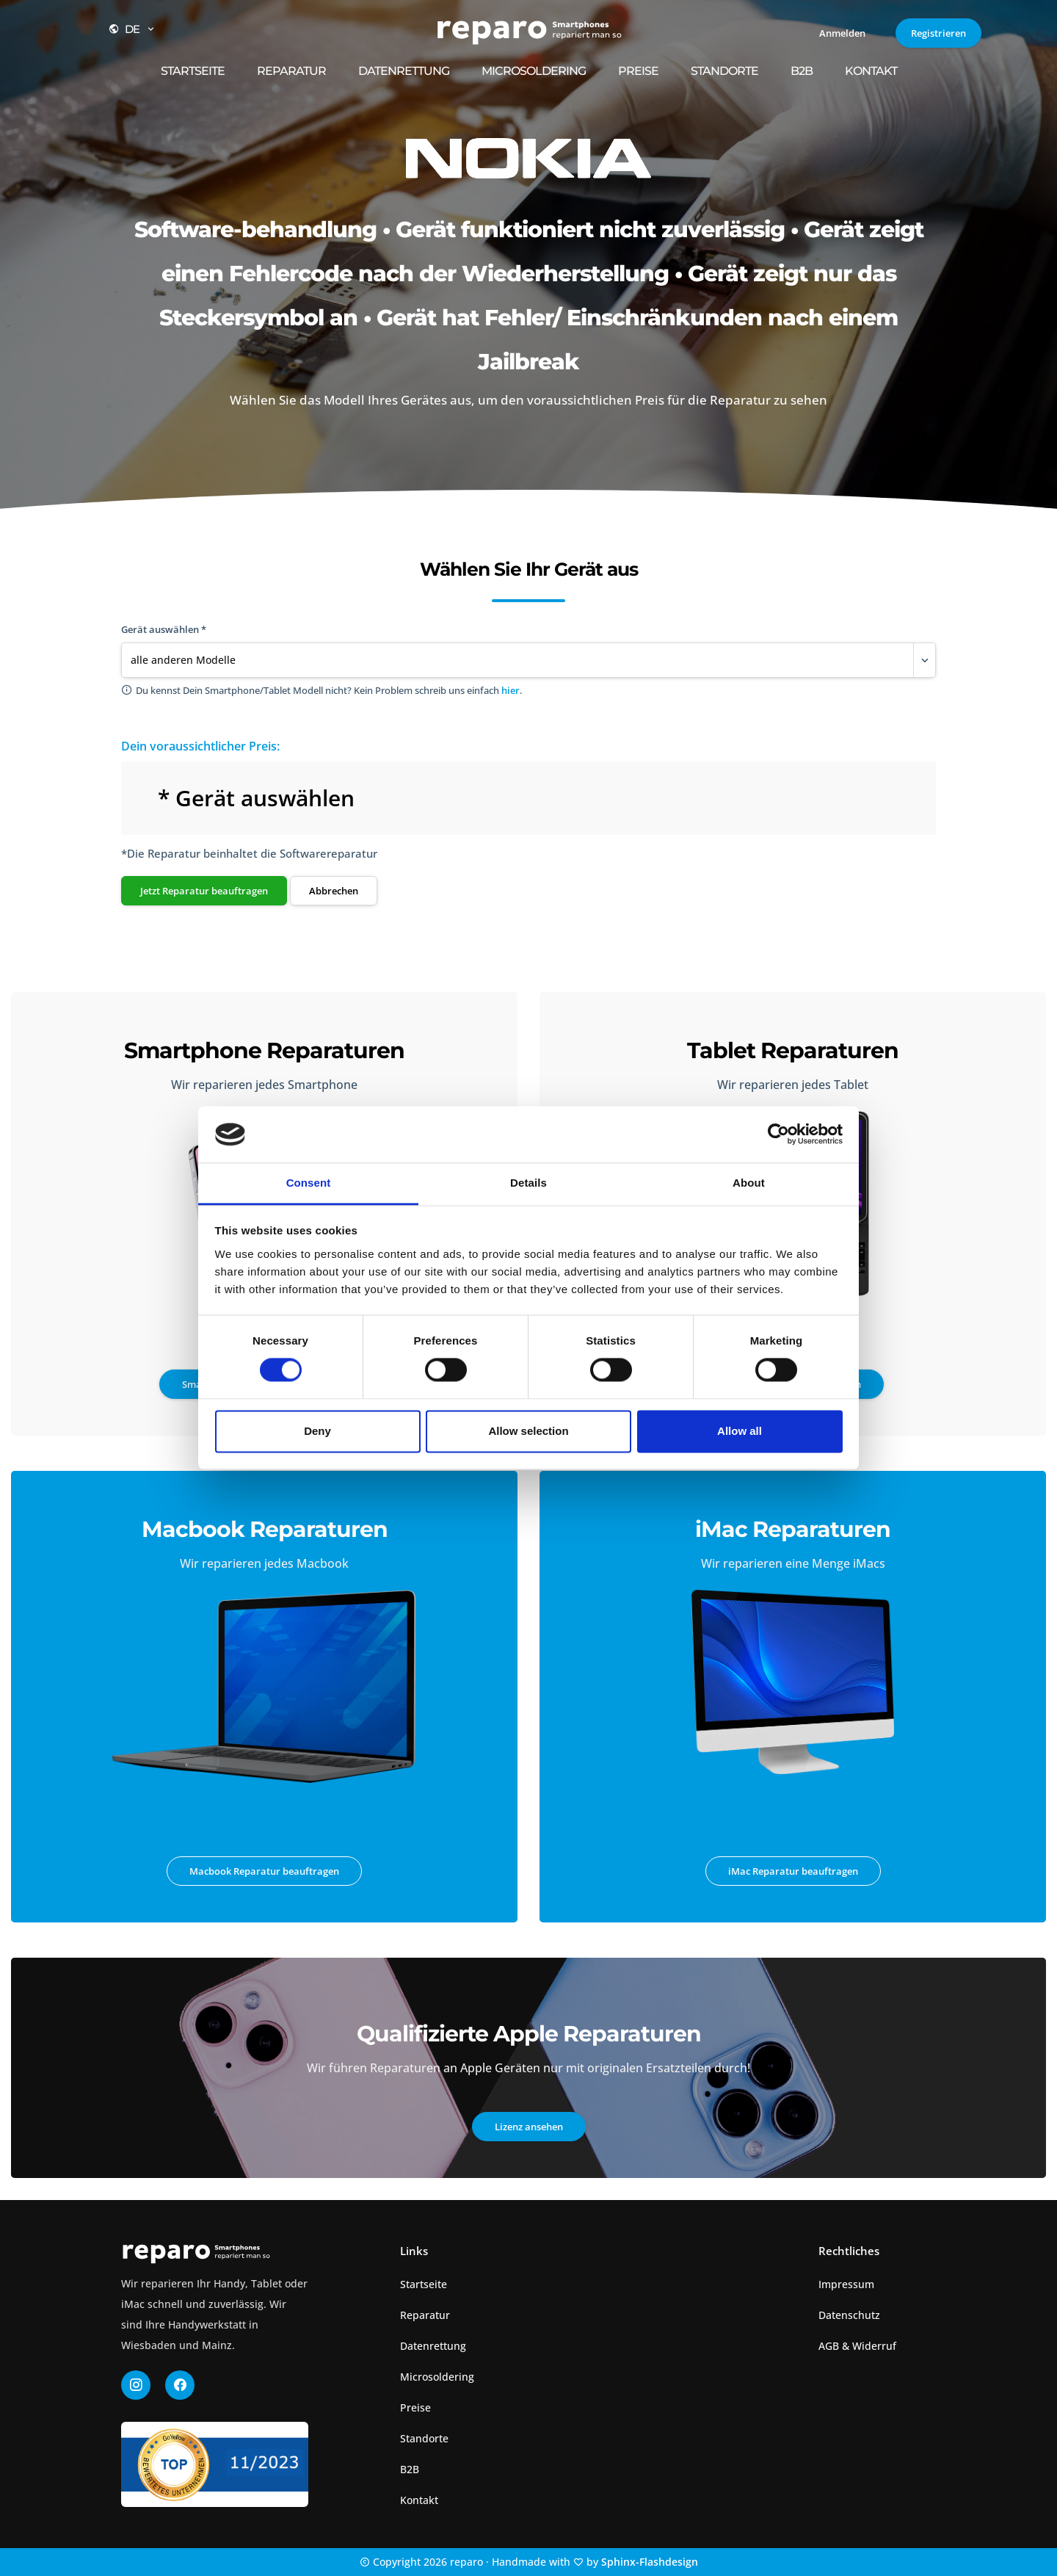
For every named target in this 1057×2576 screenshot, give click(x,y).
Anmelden (842, 33)
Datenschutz (849, 2315)
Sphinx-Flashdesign (649, 2562)
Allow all (739, 1431)
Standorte (724, 71)
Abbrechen (333, 890)
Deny (317, 1431)
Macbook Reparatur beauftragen (264, 1871)
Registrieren (938, 33)
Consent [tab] (308, 1182)
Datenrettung (403, 71)
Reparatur (291, 71)
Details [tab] (528, 1182)
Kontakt (871, 71)
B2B (802, 71)
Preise (638, 71)
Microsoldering (534, 71)
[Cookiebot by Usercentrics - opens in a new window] (778, 1135)
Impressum (846, 2284)
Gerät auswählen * (163, 629)
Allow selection (528, 1431)
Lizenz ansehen (529, 2126)
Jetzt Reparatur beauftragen (204, 890)
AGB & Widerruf (857, 2346)
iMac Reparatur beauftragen (793, 1871)
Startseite (193, 71)
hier (510, 690)
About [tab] (749, 1182)
